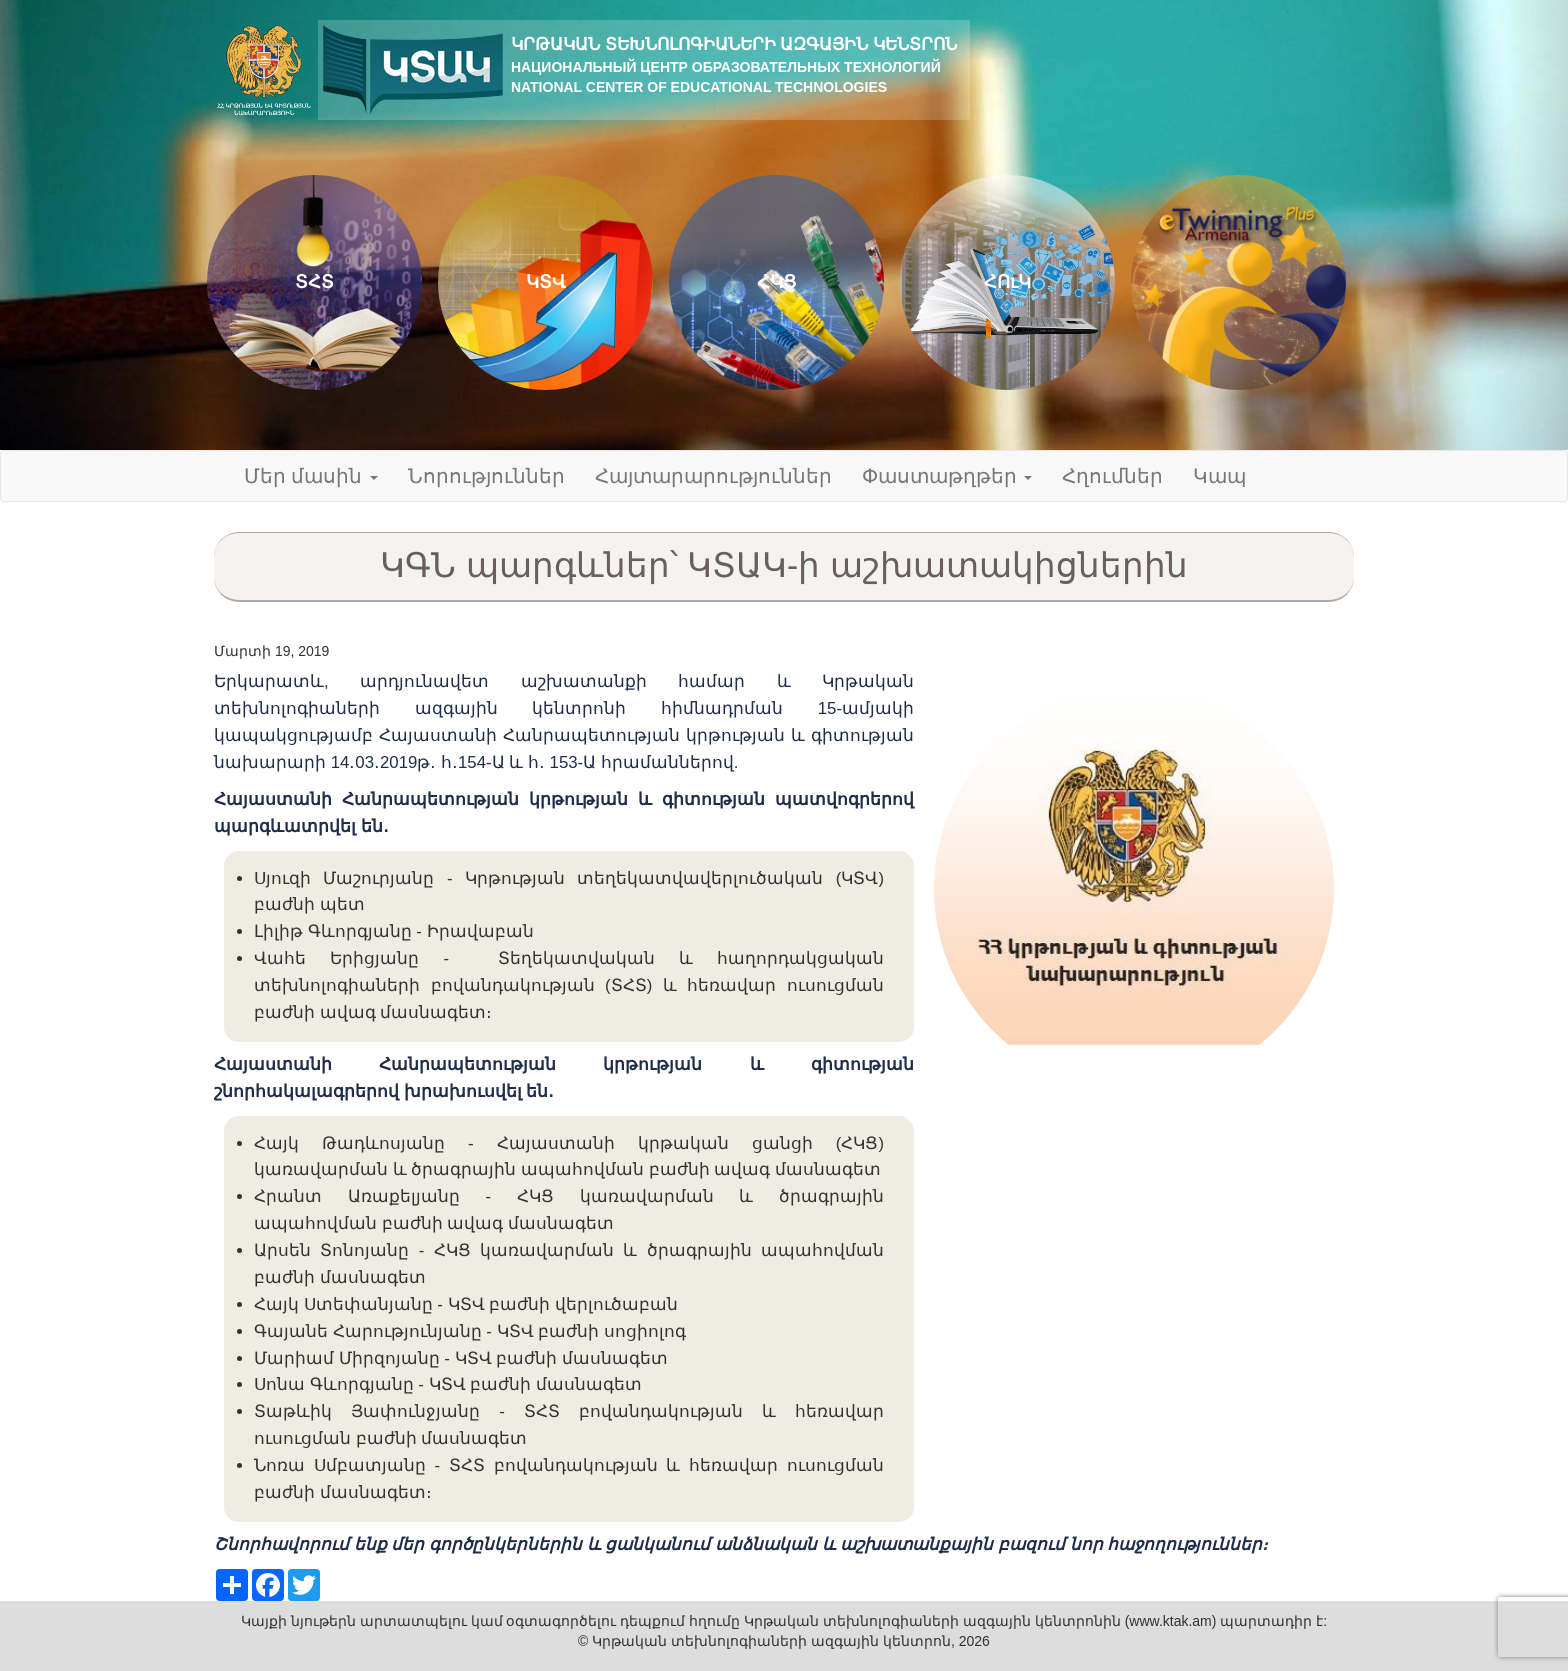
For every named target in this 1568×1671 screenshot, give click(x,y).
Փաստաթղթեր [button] (947, 476)
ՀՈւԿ (1007, 282)
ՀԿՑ (776, 282)
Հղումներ (1112, 476)
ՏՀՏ (314, 282)
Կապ (1219, 476)
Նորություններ (486, 476)
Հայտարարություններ (713, 476)
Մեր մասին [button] (311, 476)
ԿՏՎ (546, 282)
